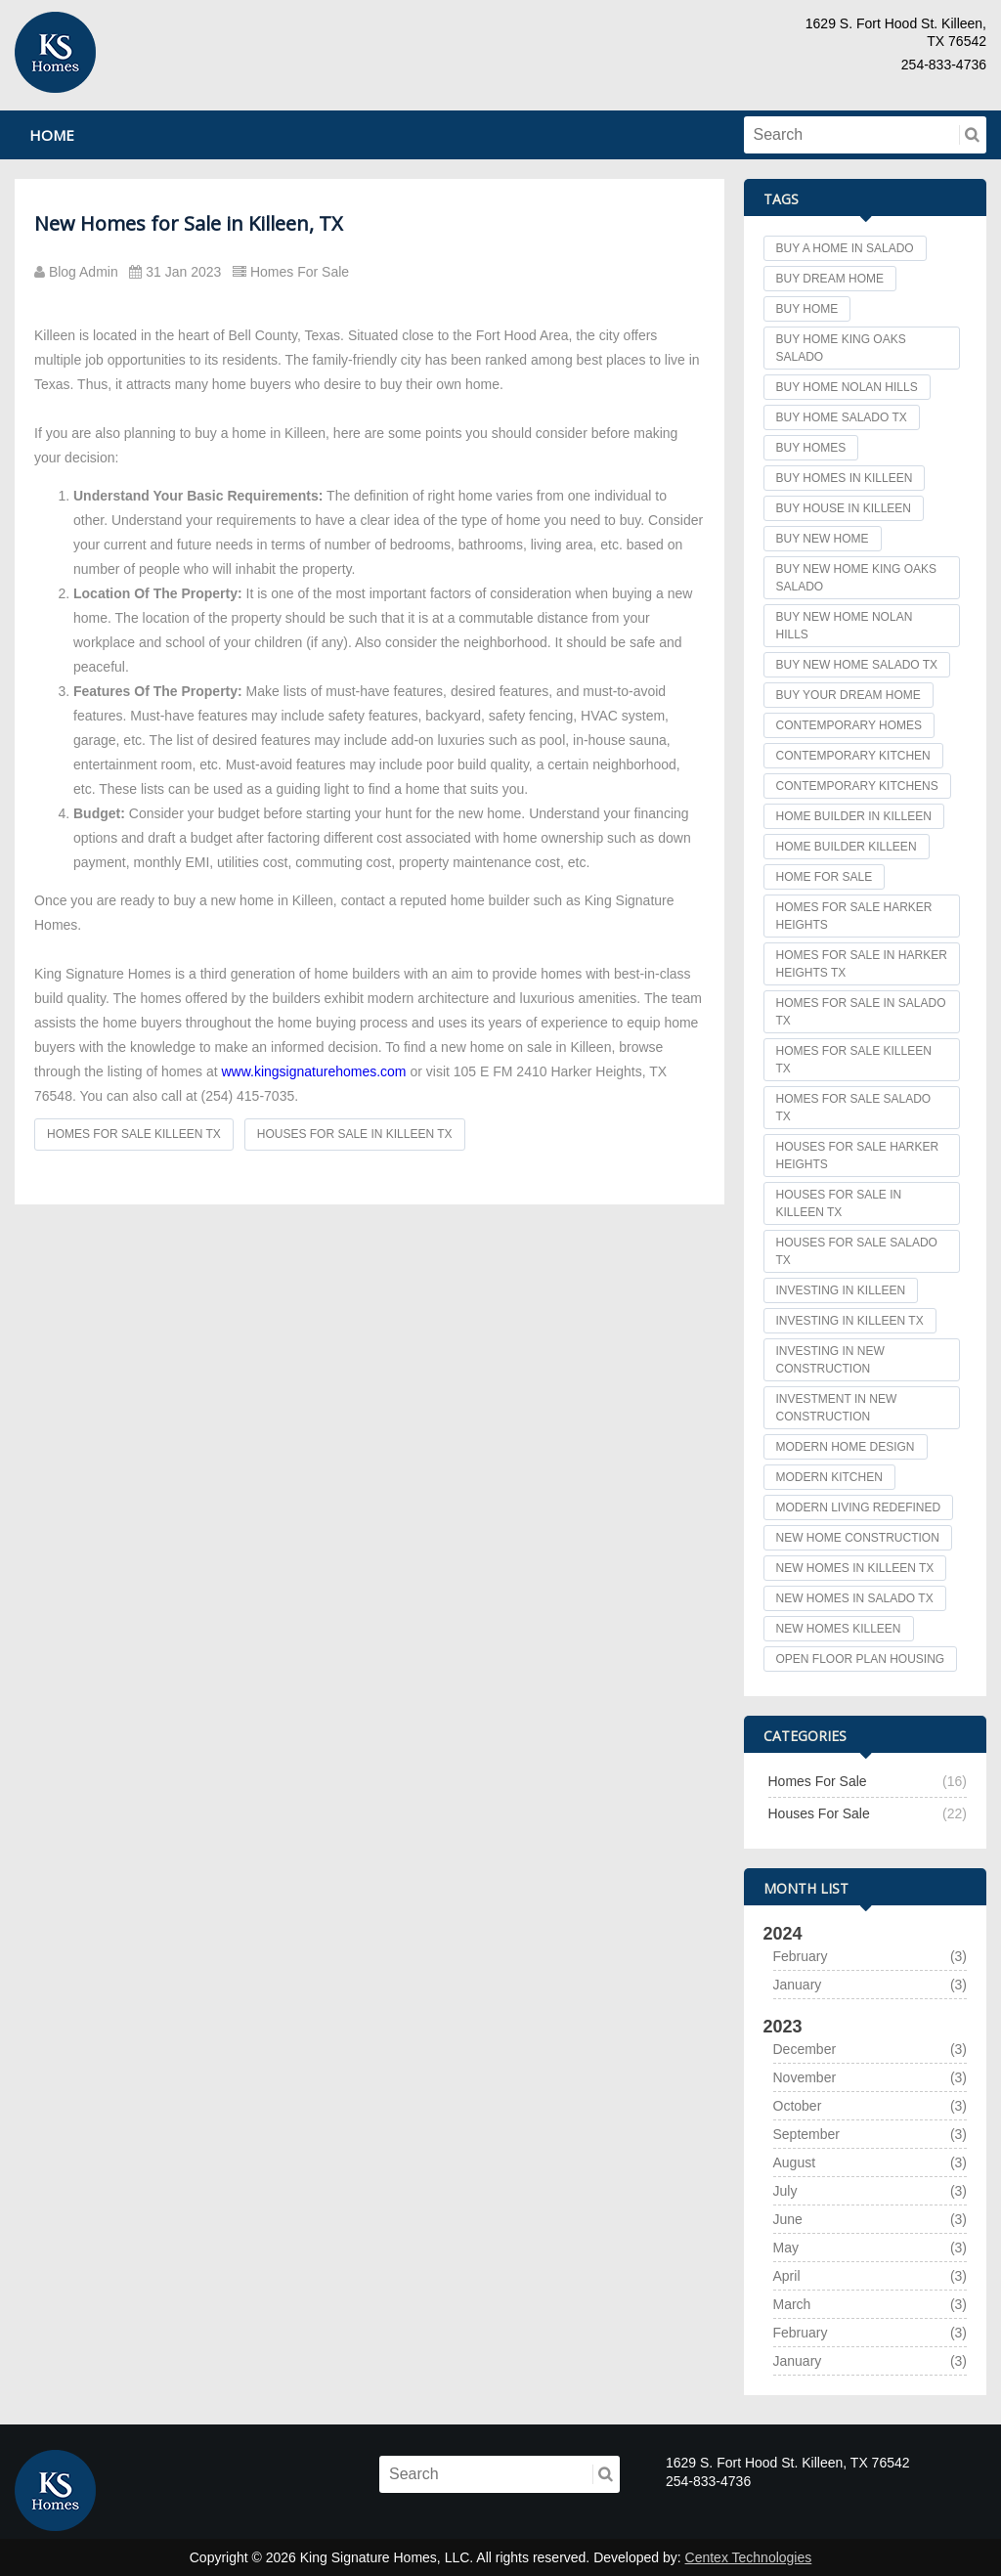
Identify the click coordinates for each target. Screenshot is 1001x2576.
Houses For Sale (819, 1813)
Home (51, 135)
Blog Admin (81, 272)
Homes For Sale (295, 272)
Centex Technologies (748, 2557)
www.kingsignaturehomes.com (313, 1071)
